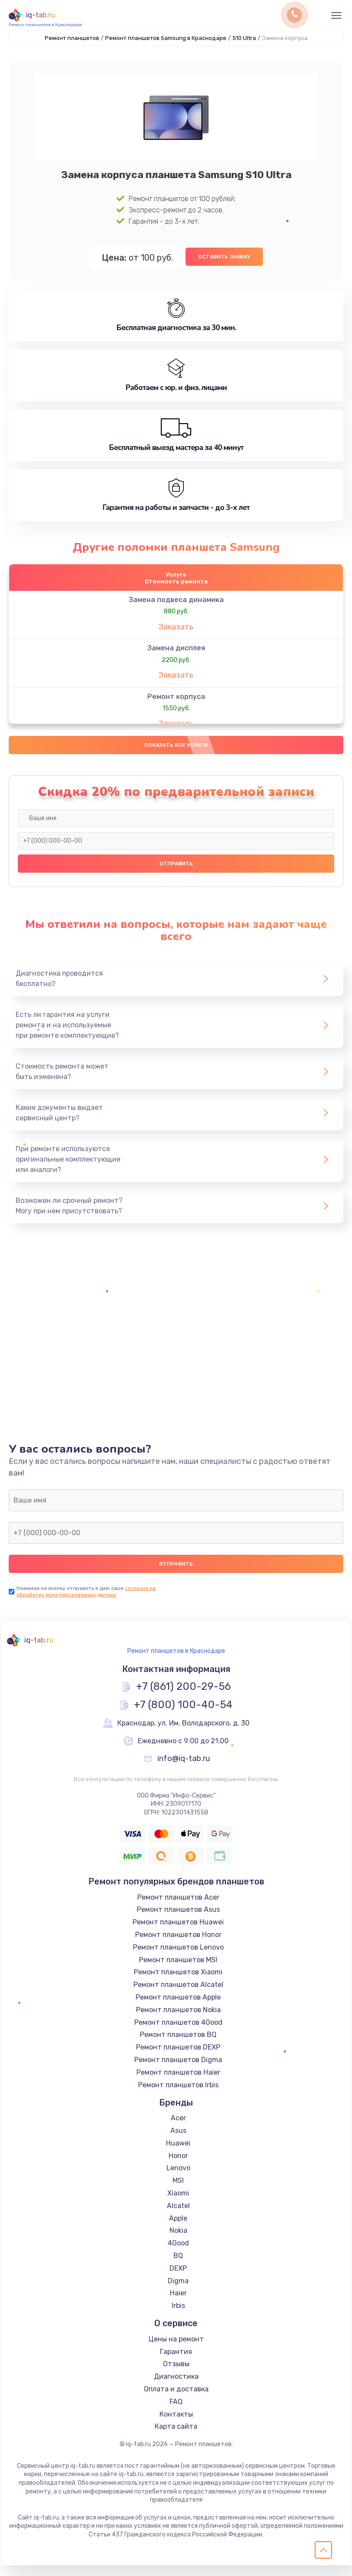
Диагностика (176, 2387)
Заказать (176, 630)
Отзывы (176, 2375)
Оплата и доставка (176, 2400)
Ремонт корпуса (176, 699)
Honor (178, 2166)
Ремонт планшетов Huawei (178, 1933)
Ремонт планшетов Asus (178, 1920)
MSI (178, 2191)
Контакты (176, 2424)
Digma (178, 2291)
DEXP (178, 2279)
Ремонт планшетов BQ (178, 2045)
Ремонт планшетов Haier (178, 2083)
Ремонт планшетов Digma (178, 2070)
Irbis (178, 2316)
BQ (178, 2266)
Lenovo (178, 2179)
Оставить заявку (224, 255)
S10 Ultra (244, 38)
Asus (178, 2141)
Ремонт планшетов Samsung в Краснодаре (165, 38)
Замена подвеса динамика (176, 603)
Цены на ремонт (176, 2350)
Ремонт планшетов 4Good (178, 2033)
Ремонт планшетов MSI (178, 1970)
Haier (178, 2304)
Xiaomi (178, 2204)
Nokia (178, 2241)
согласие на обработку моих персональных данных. (86, 1602)
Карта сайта (176, 2437)
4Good (178, 2254)
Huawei (178, 2154)
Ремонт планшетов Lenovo (178, 1958)
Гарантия (176, 2362)
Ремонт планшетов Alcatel (178, 1995)
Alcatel (178, 2216)
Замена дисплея (176, 651)
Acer (178, 2129)
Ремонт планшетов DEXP (178, 2058)
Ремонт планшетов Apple (178, 2008)
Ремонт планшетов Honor (178, 1945)
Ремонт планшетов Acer (178, 1908)
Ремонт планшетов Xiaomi (178, 1983)
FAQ (176, 2412)
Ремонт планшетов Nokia (178, 2020)
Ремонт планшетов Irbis (178, 2095)
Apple (178, 2229)
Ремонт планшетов (72, 38)
